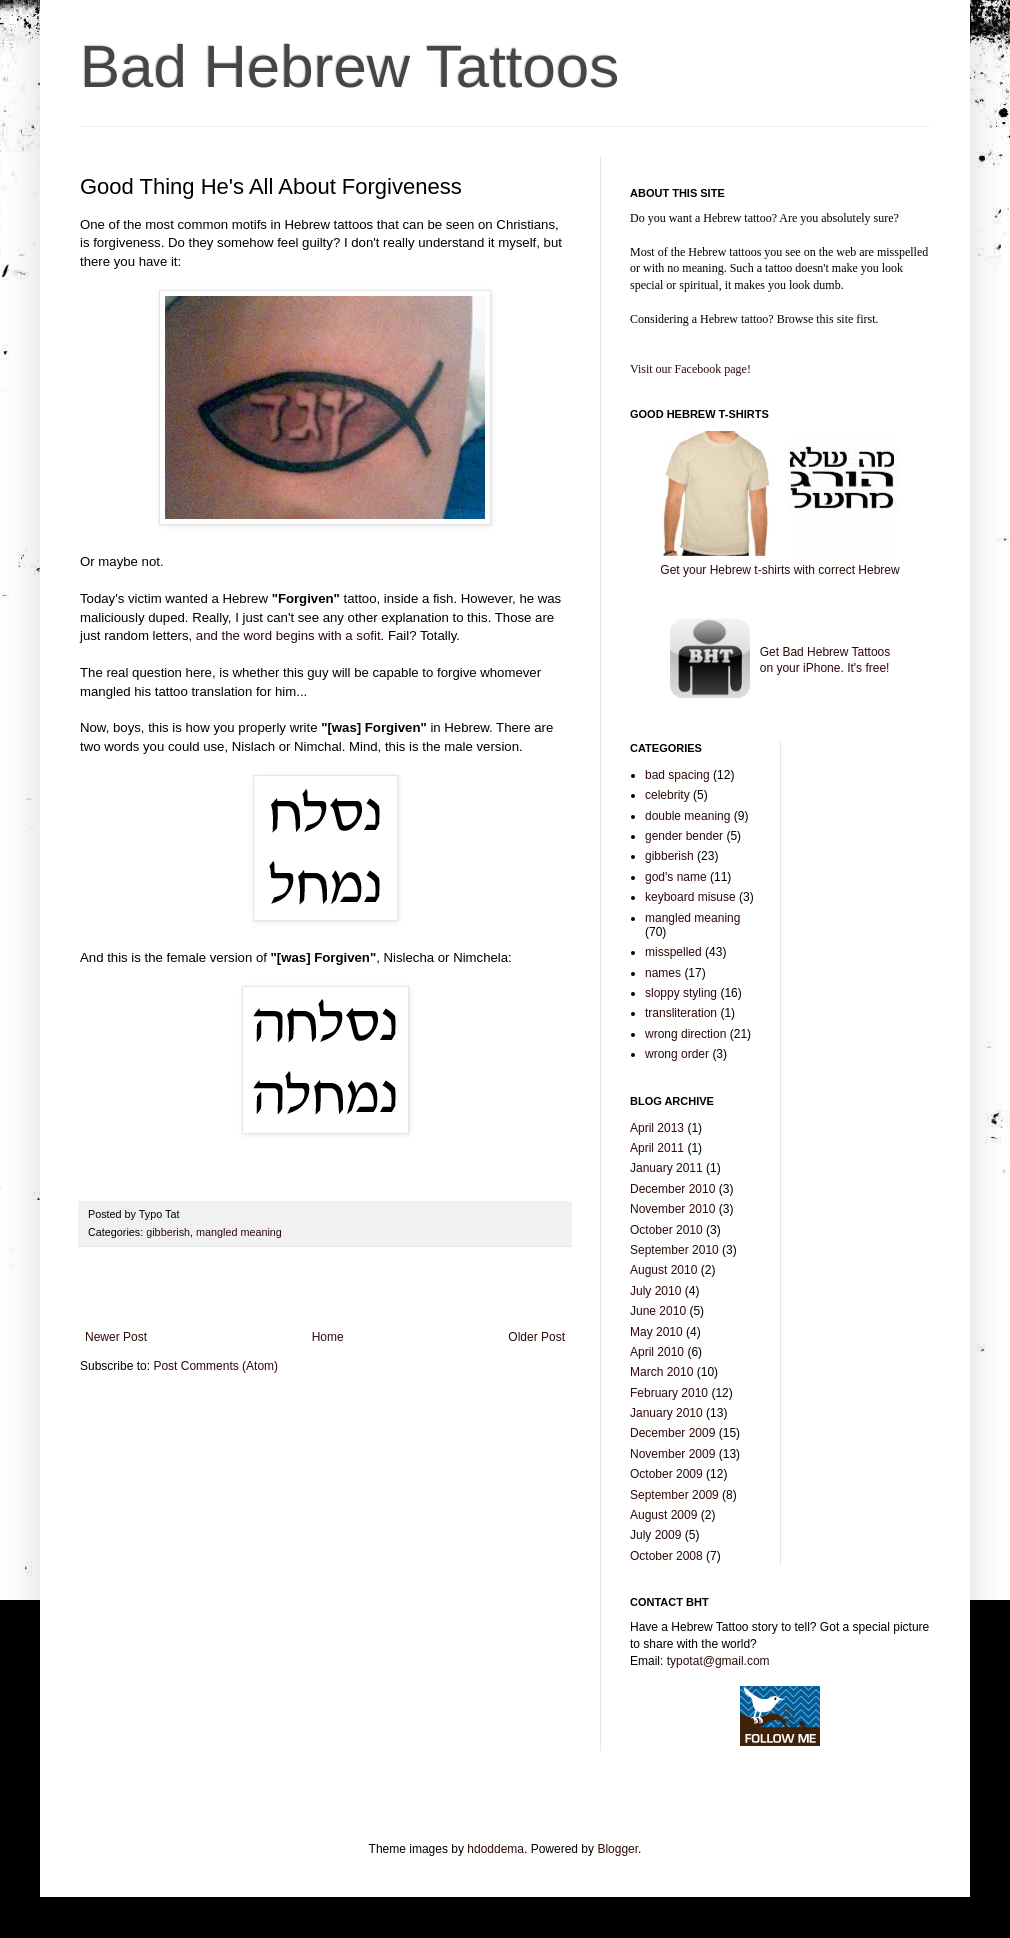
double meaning (687, 816)
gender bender (684, 836)
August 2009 (663, 1515)
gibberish (168, 1232)
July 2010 (655, 1291)
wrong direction (685, 1034)
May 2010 (656, 1332)
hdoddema (495, 1849)
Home (328, 1337)
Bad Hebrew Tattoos (349, 66)
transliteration (681, 1013)
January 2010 (666, 1413)
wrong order (677, 1054)
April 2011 (657, 1148)
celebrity (667, 795)
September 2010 (674, 1250)
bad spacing (677, 775)
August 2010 (663, 1270)
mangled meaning (239, 1232)
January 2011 (666, 1168)
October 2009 (666, 1474)
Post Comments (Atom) (215, 1366)
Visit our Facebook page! (690, 369)
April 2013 (657, 1128)
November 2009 (672, 1454)
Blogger (617, 1849)
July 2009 (655, 1535)
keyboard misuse (690, 897)
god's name (676, 877)
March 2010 (661, 1372)
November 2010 (672, 1209)
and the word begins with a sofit (288, 635)
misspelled (673, 952)
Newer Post (116, 1337)
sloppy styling (681, 993)
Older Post (536, 1337)
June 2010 (658, 1311)
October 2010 (666, 1230)
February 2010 (669, 1393)
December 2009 (672, 1433)
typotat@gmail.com (718, 1661)
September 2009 (674, 1495)
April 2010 (657, 1352)
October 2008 (666, 1556)
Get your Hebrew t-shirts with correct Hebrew (779, 570)
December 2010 (672, 1189)
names (663, 973)
